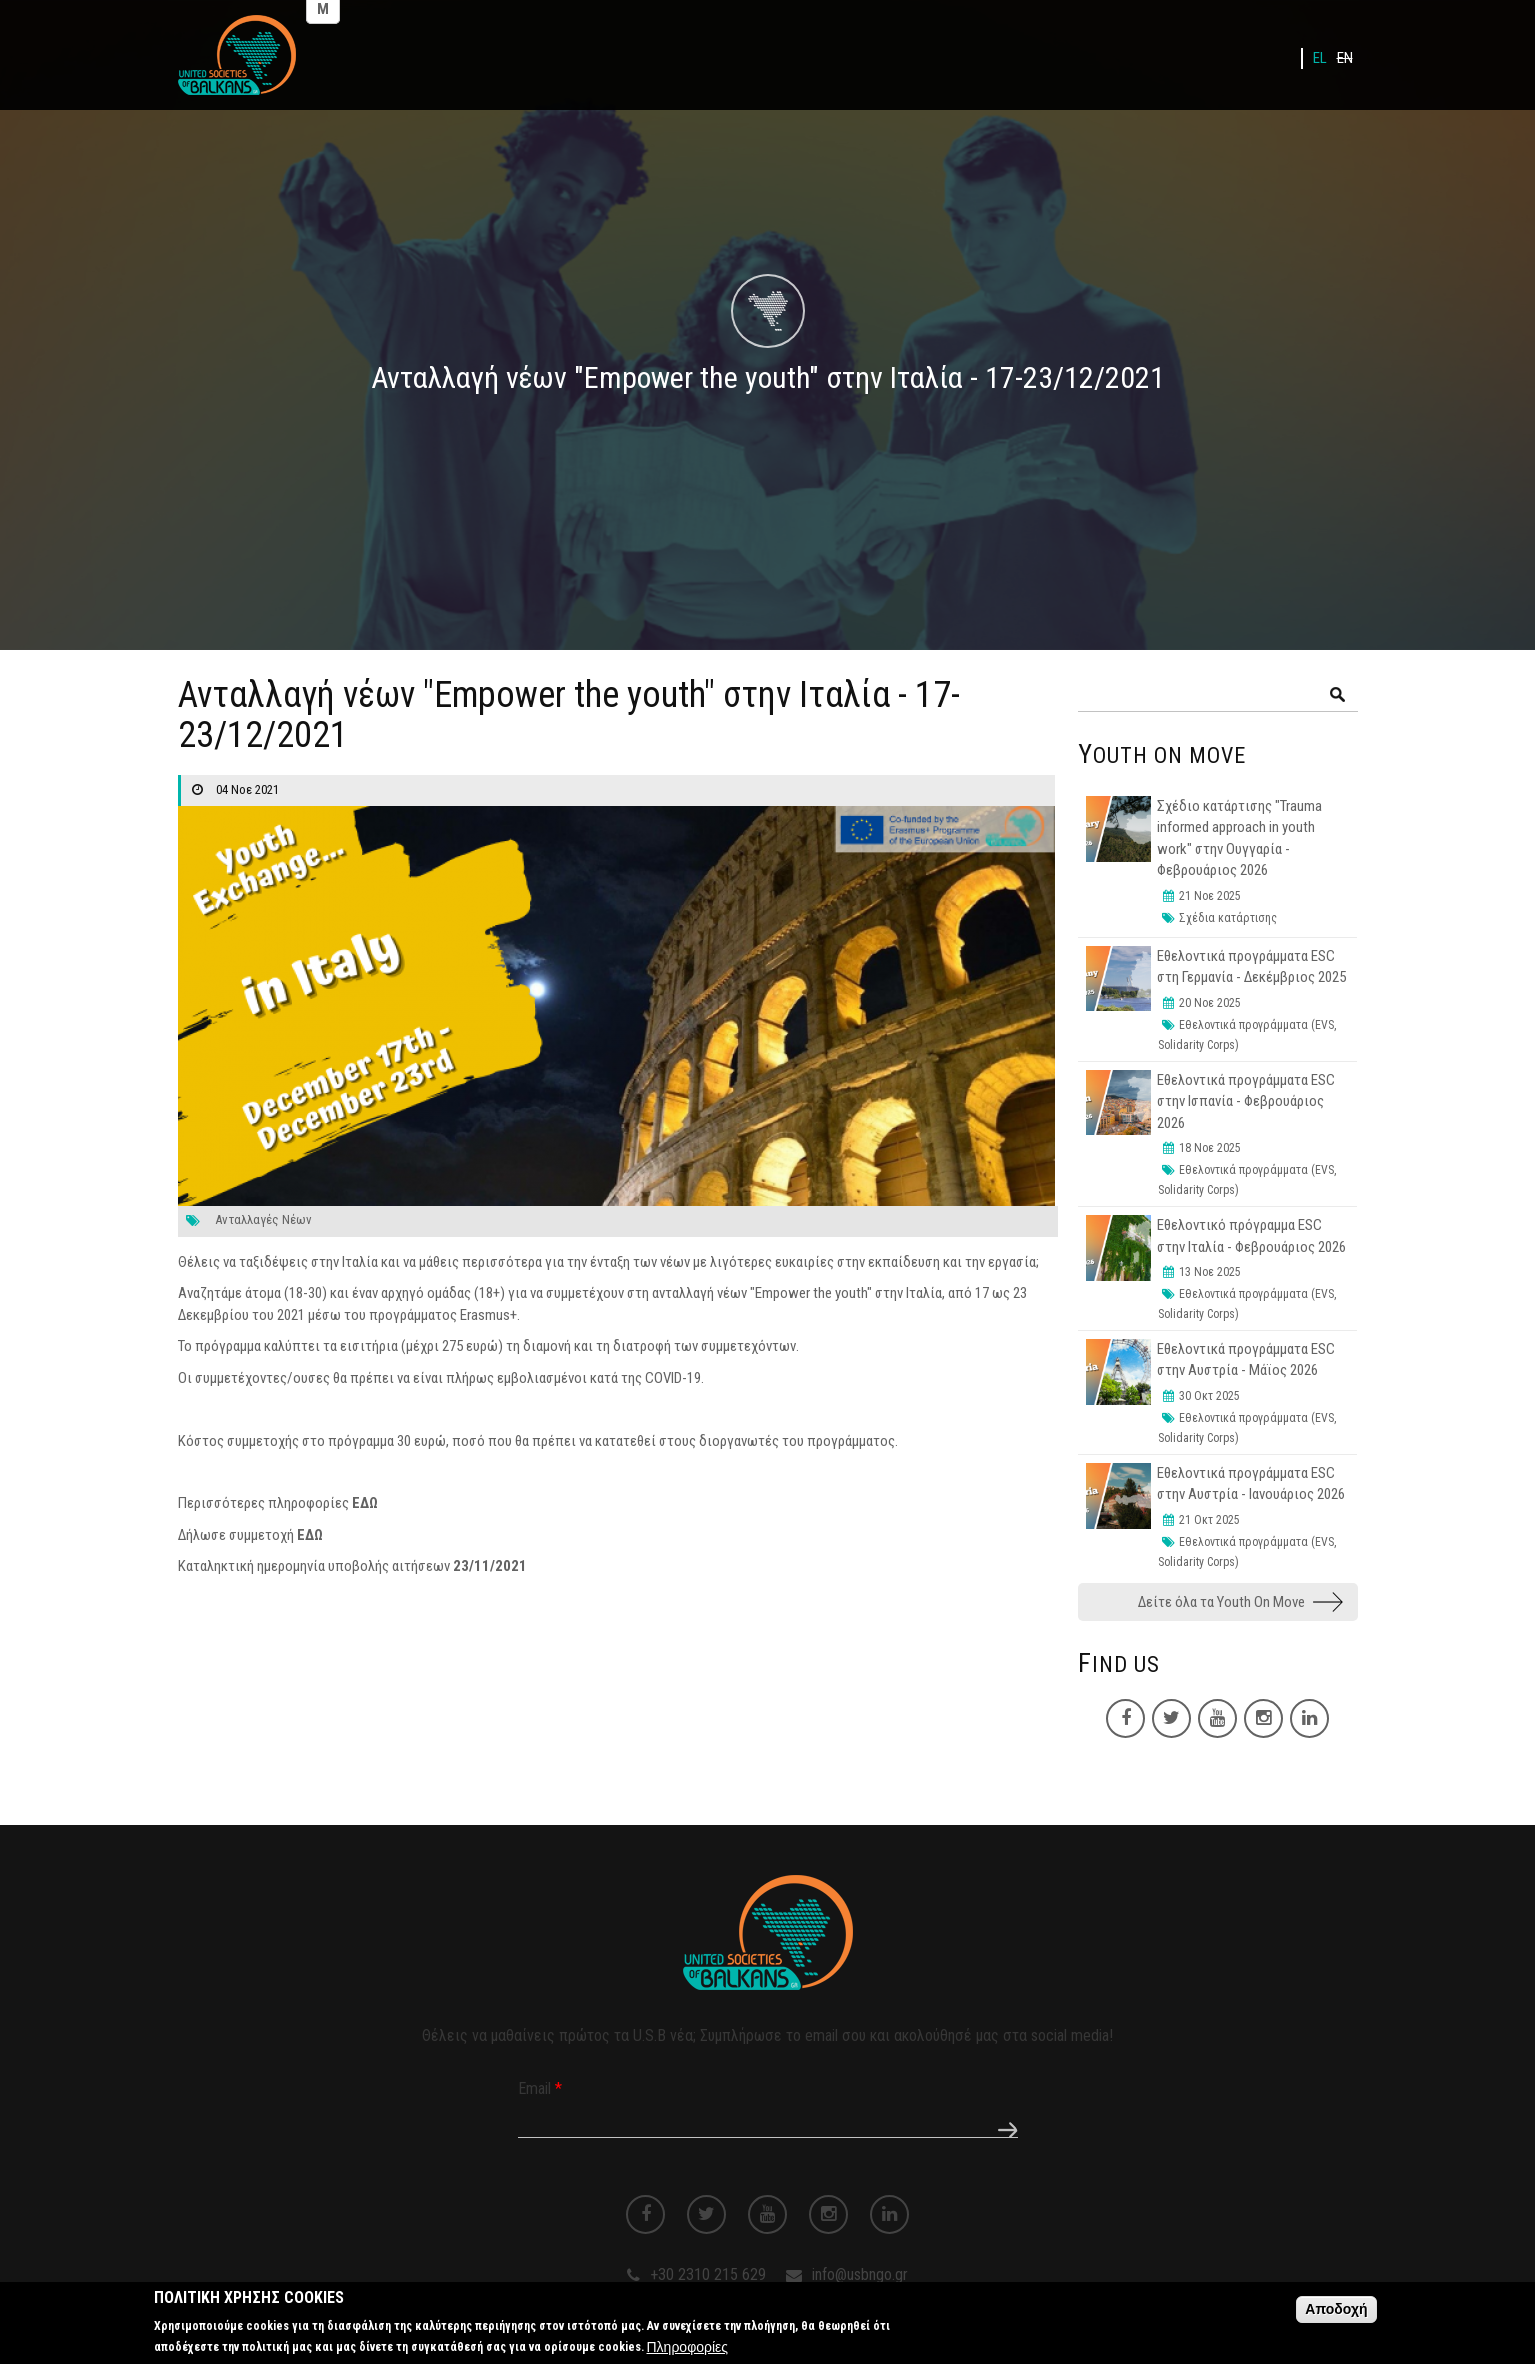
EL (1320, 58)
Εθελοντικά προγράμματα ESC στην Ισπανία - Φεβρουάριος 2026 (1246, 1101)
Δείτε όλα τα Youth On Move (1221, 1602)
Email (540, 2088)
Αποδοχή (1336, 2314)
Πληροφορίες (688, 2351)
